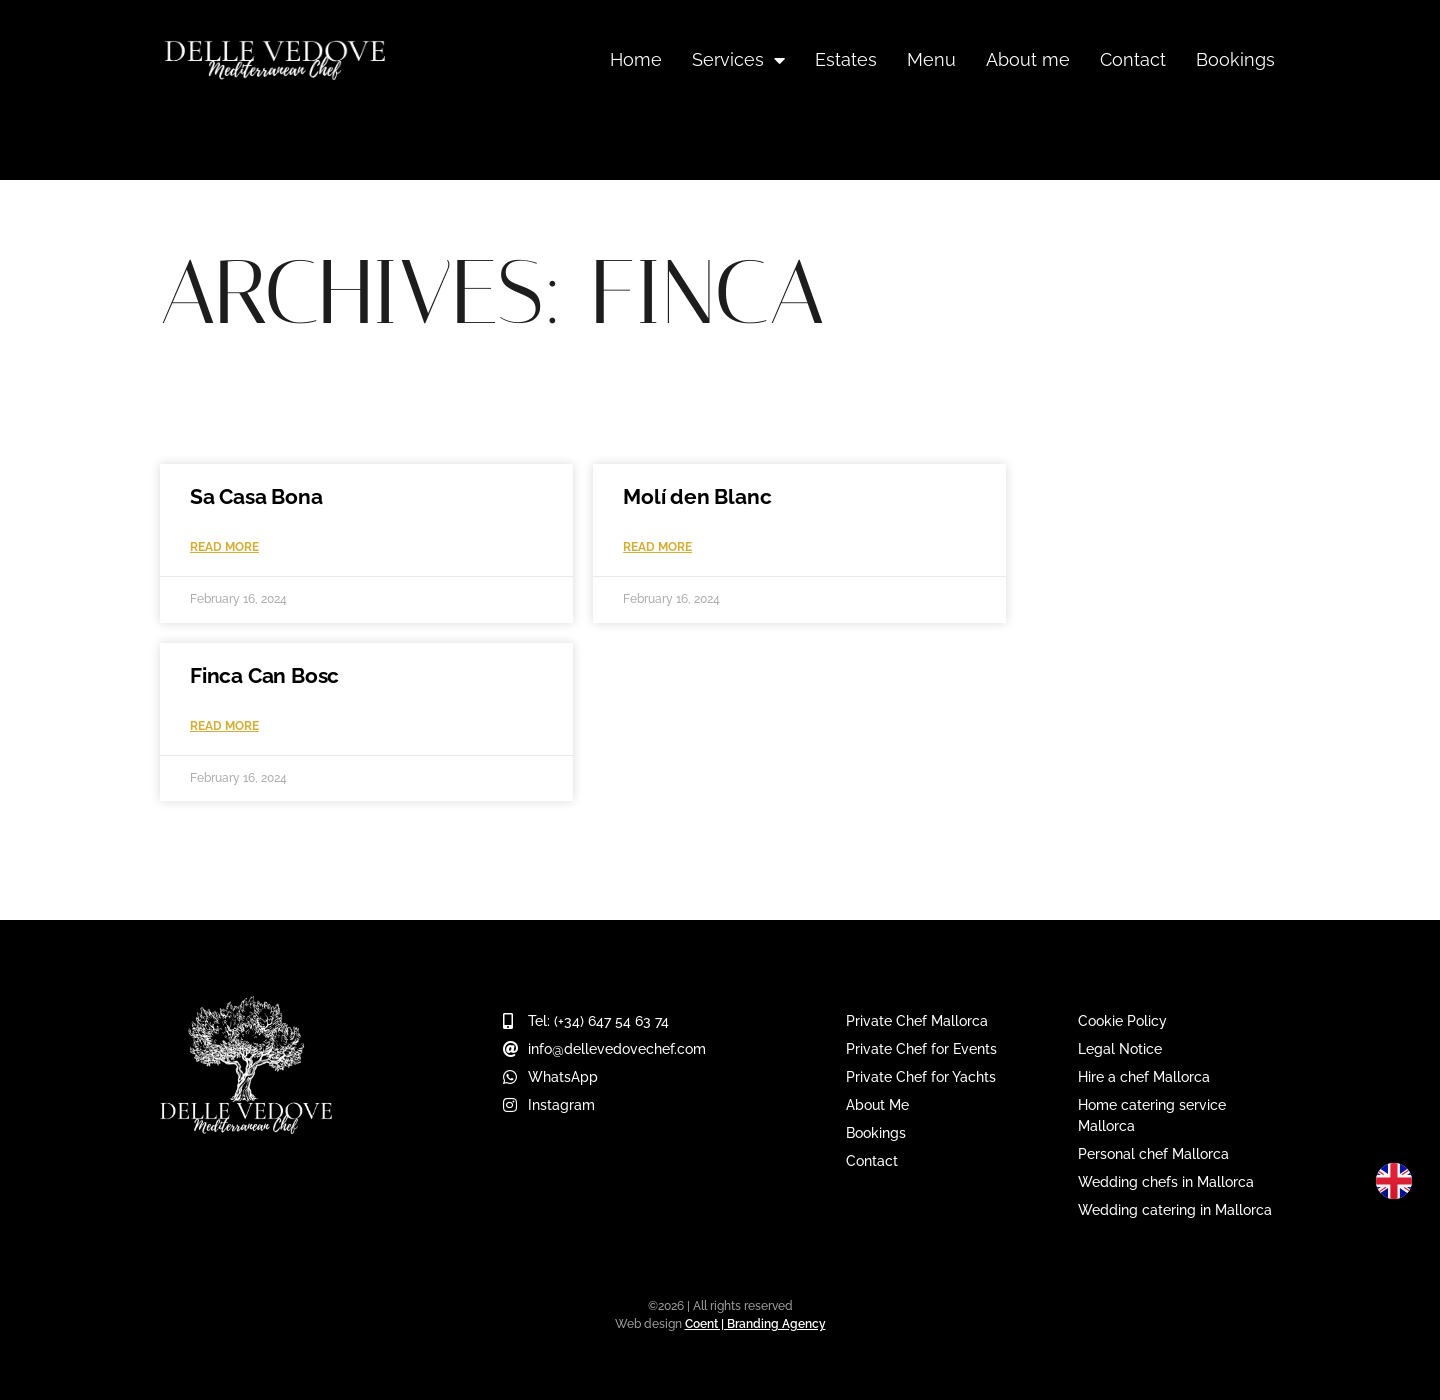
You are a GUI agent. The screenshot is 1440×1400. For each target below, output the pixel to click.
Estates (846, 59)
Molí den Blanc (697, 496)
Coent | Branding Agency (755, 1324)
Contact (1133, 59)
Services (738, 60)
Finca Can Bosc (264, 675)
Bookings (1235, 59)
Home (636, 59)
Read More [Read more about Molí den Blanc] (657, 547)
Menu (931, 59)
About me (1028, 59)
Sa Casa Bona (256, 496)
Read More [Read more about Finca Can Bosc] (224, 726)
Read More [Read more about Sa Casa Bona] (224, 547)
